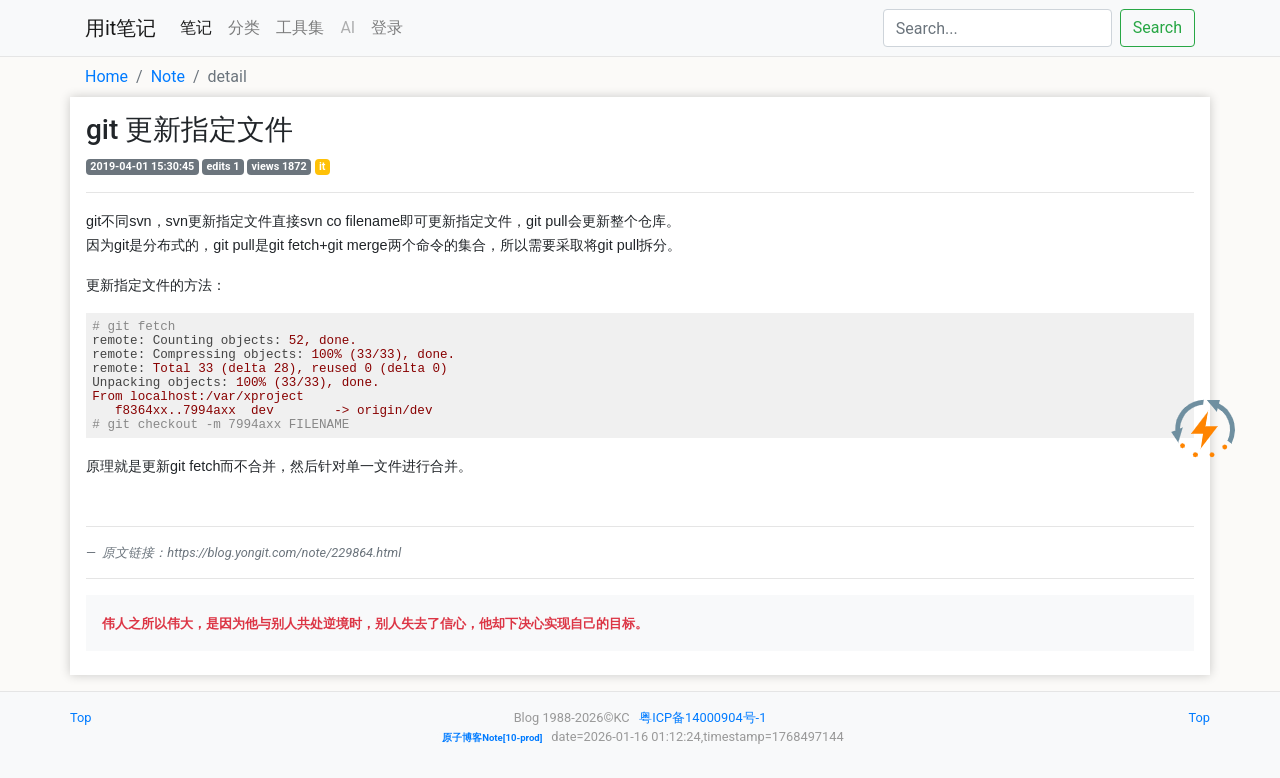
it (322, 166)
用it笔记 (120, 28)
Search (1157, 27)
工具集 (300, 27)
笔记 (196, 27)
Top (81, 717)
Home (106, 76)
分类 (244, 27)
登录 (387, 27)
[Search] (997, 28)
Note (168, 76)
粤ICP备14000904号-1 (702, 717)
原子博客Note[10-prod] (492, 737)
